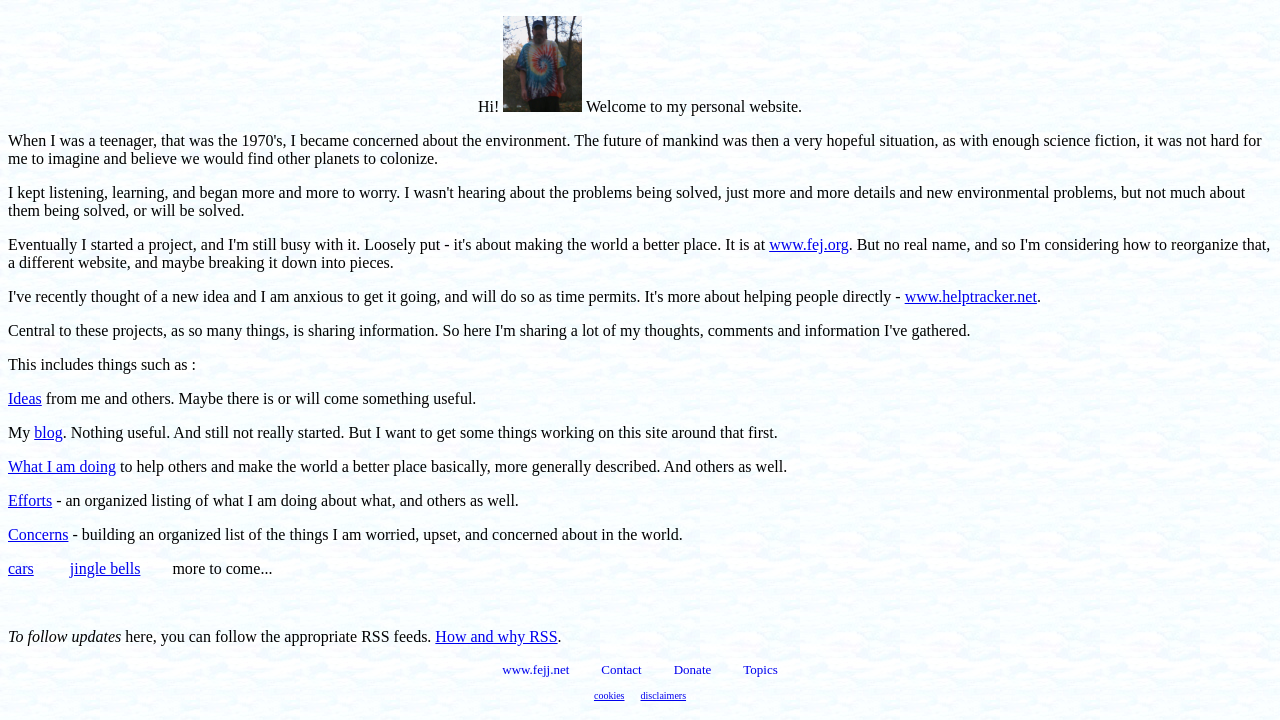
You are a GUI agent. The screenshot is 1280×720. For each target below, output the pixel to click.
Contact (621, 669)
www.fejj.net (535, 669)
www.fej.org (809, 244)
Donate (693, 669)
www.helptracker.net (971, 296)
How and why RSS (496, 636)
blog (48, 432)
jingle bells (105, 568)
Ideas (25, 398)
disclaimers (664, 695)
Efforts (30, 500)
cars (21, 568)
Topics (760, 669)
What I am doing (62, 466)
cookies (609, 695)
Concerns (38, 534)
